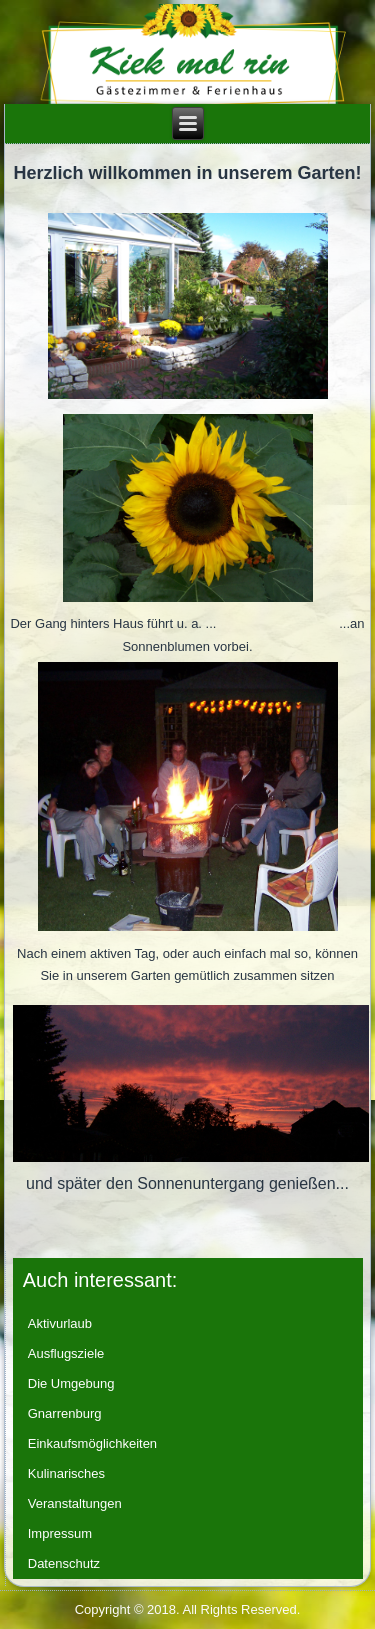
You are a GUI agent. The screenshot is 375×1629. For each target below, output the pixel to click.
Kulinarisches (66, 1473)
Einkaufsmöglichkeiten (92, 1443)
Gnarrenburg (65, 1413)
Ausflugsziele (66, 1353)
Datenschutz (64, 1563)
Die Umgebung (71, 1383)
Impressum (60, 1533)
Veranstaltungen (75, 1503)
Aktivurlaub (60, 1323)
